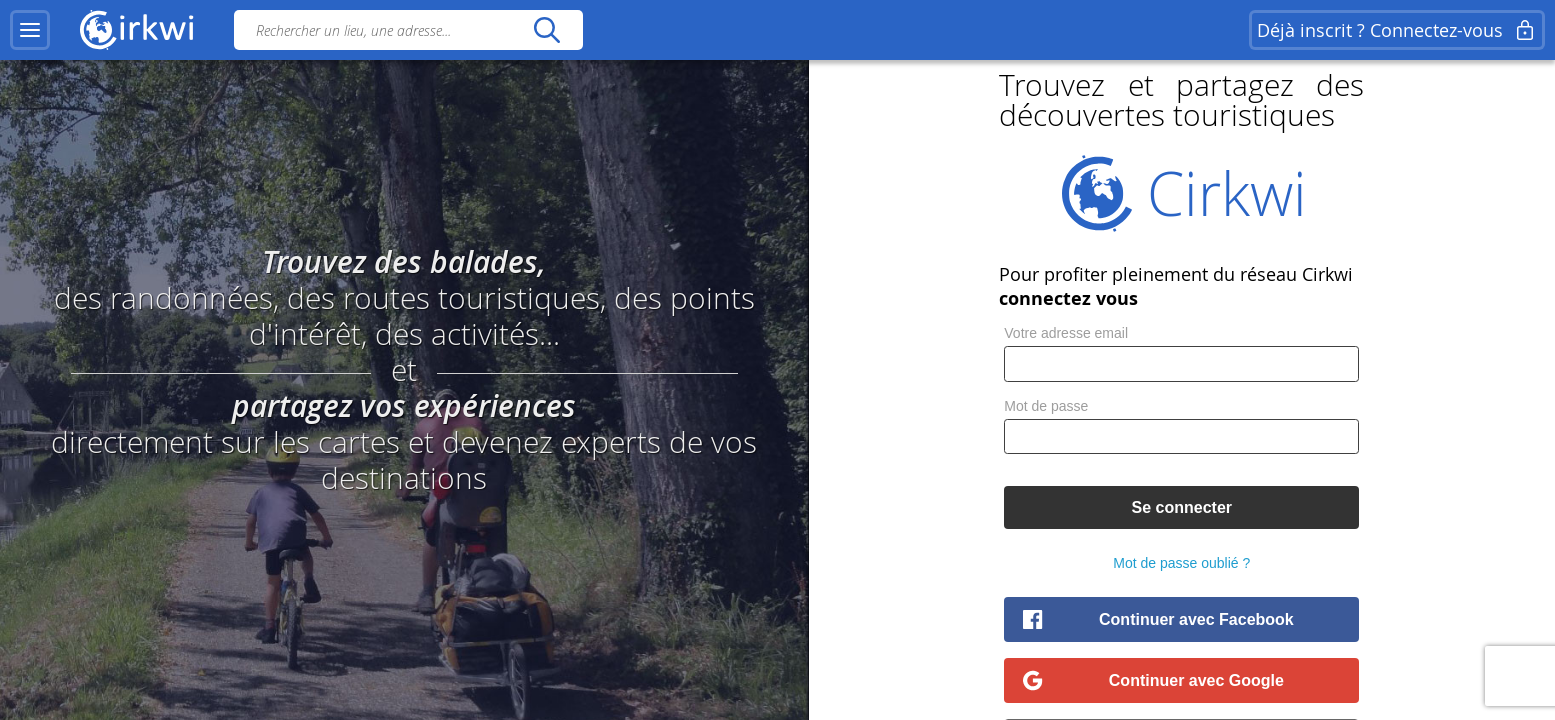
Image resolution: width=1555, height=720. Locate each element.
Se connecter (1182, 507)
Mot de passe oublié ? (1181, 563)
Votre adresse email (1066, 333)
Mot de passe (1046, 406)
